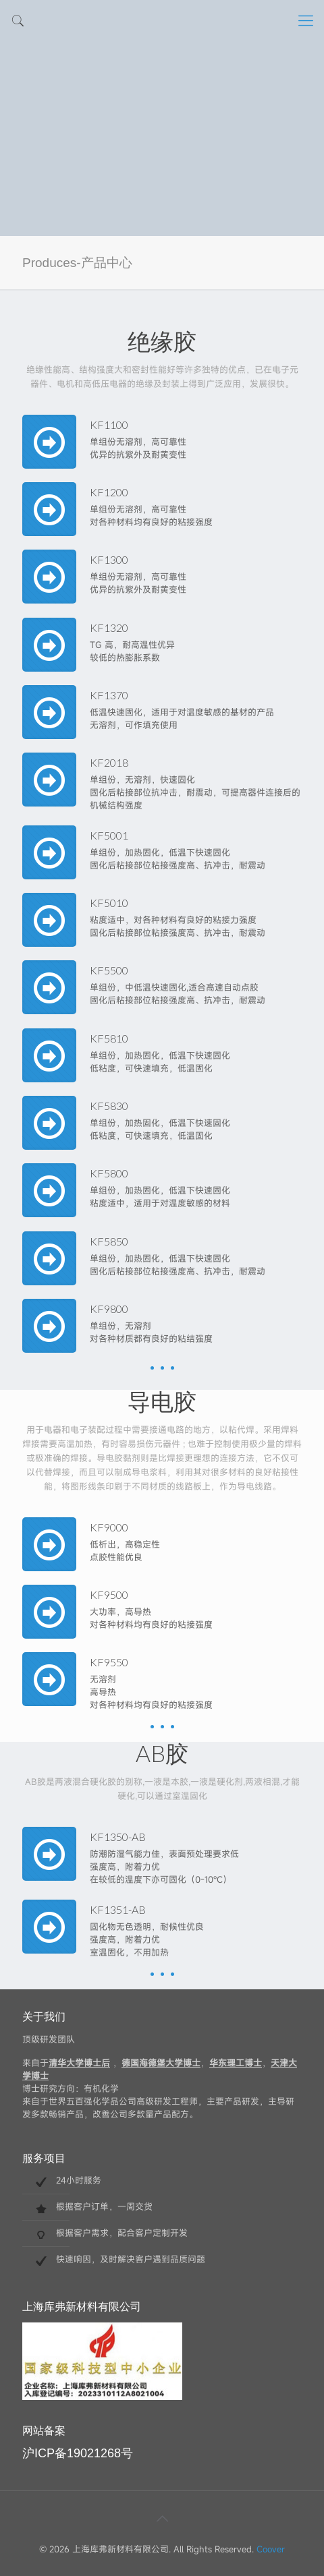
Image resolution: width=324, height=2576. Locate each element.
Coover (270, 2549)
